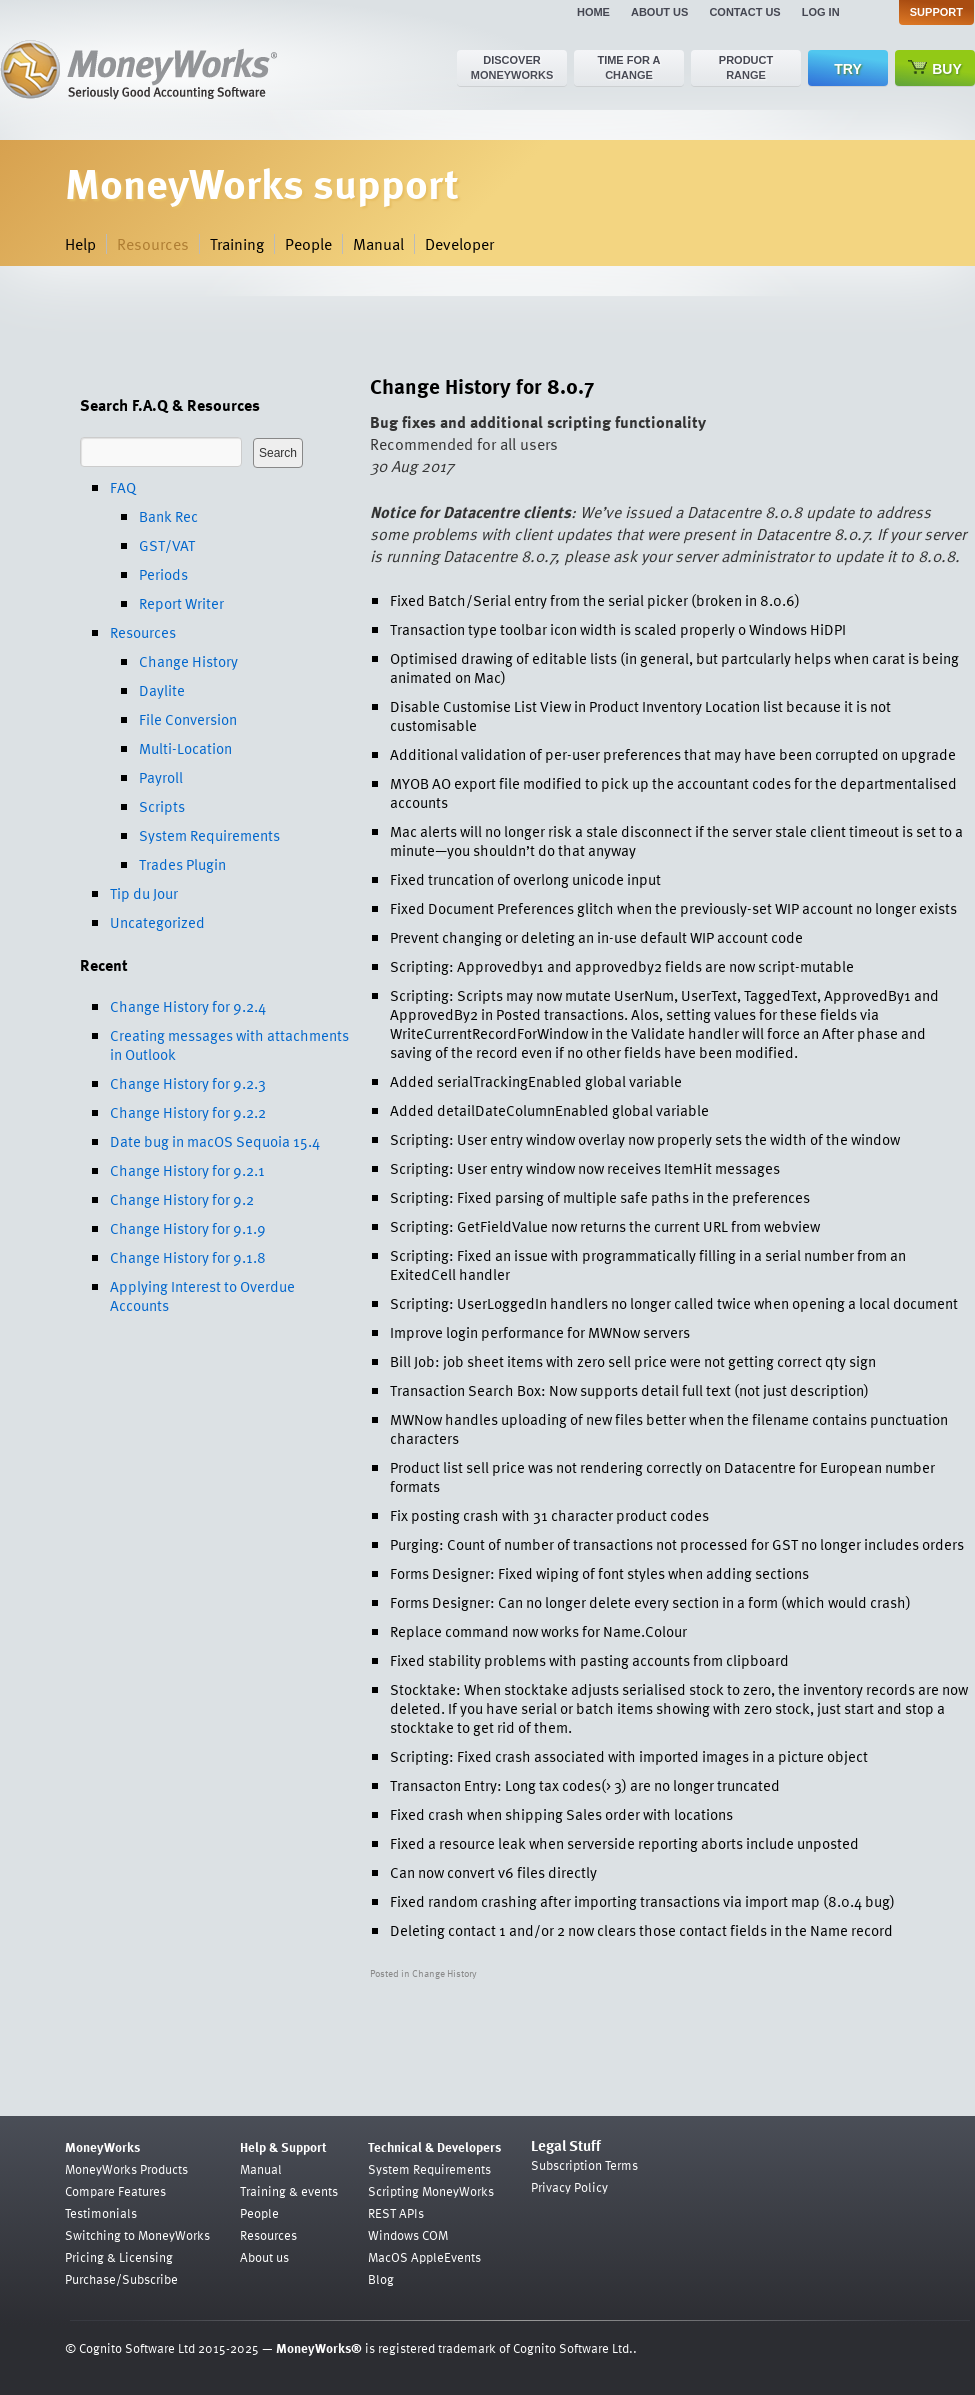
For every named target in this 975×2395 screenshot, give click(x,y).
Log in (821, 12)
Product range (746, 67)
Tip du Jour (144, 893)
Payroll (161, 777)
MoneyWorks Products (126, 2169)
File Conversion (188, 719)
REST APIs (396, 2213)
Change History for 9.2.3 (188, 1083)
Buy (935, 68)
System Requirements (209, 835)
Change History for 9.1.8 (188, 1257)
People (308, 244)
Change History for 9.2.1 (187, 1170)
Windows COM (408, 2235)
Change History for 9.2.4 (188, 1006)
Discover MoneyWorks (512, 67)
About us (659, 12)
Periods (163, 574)
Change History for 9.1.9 (188, 1228)
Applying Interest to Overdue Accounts (202, 1295)
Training (237, 244)
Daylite (162, 690)
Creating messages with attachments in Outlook (229, 1044)
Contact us (744, 12)
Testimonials (101, 2213)
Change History (188, 661)
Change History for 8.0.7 (482, 385)
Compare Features (115, 2191)
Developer (459, 244)
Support (936, 12)
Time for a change (628, 67)
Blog (381, 2279)
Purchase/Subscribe (121, 2279)
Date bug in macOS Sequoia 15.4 (215, 1141)
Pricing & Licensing (119, 2257)
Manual (378, 244)
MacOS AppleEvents (424, 2257)
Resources (153, 244)
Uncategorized (157, 922)
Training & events (289, 2191)
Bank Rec (168, 516)
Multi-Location (185, 748)
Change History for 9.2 (182, 1199)
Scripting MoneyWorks (431, 2191)
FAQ (123, 487)
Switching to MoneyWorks (137, 2235)
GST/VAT (167, 545)
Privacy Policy (569, 2187)
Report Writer (181, 603)
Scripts (162, 806)
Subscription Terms (584, 2165)
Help (80, 244)
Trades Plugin (182, 864)
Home (593, 12)
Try (847, 69)
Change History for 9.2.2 (188, 1112)
